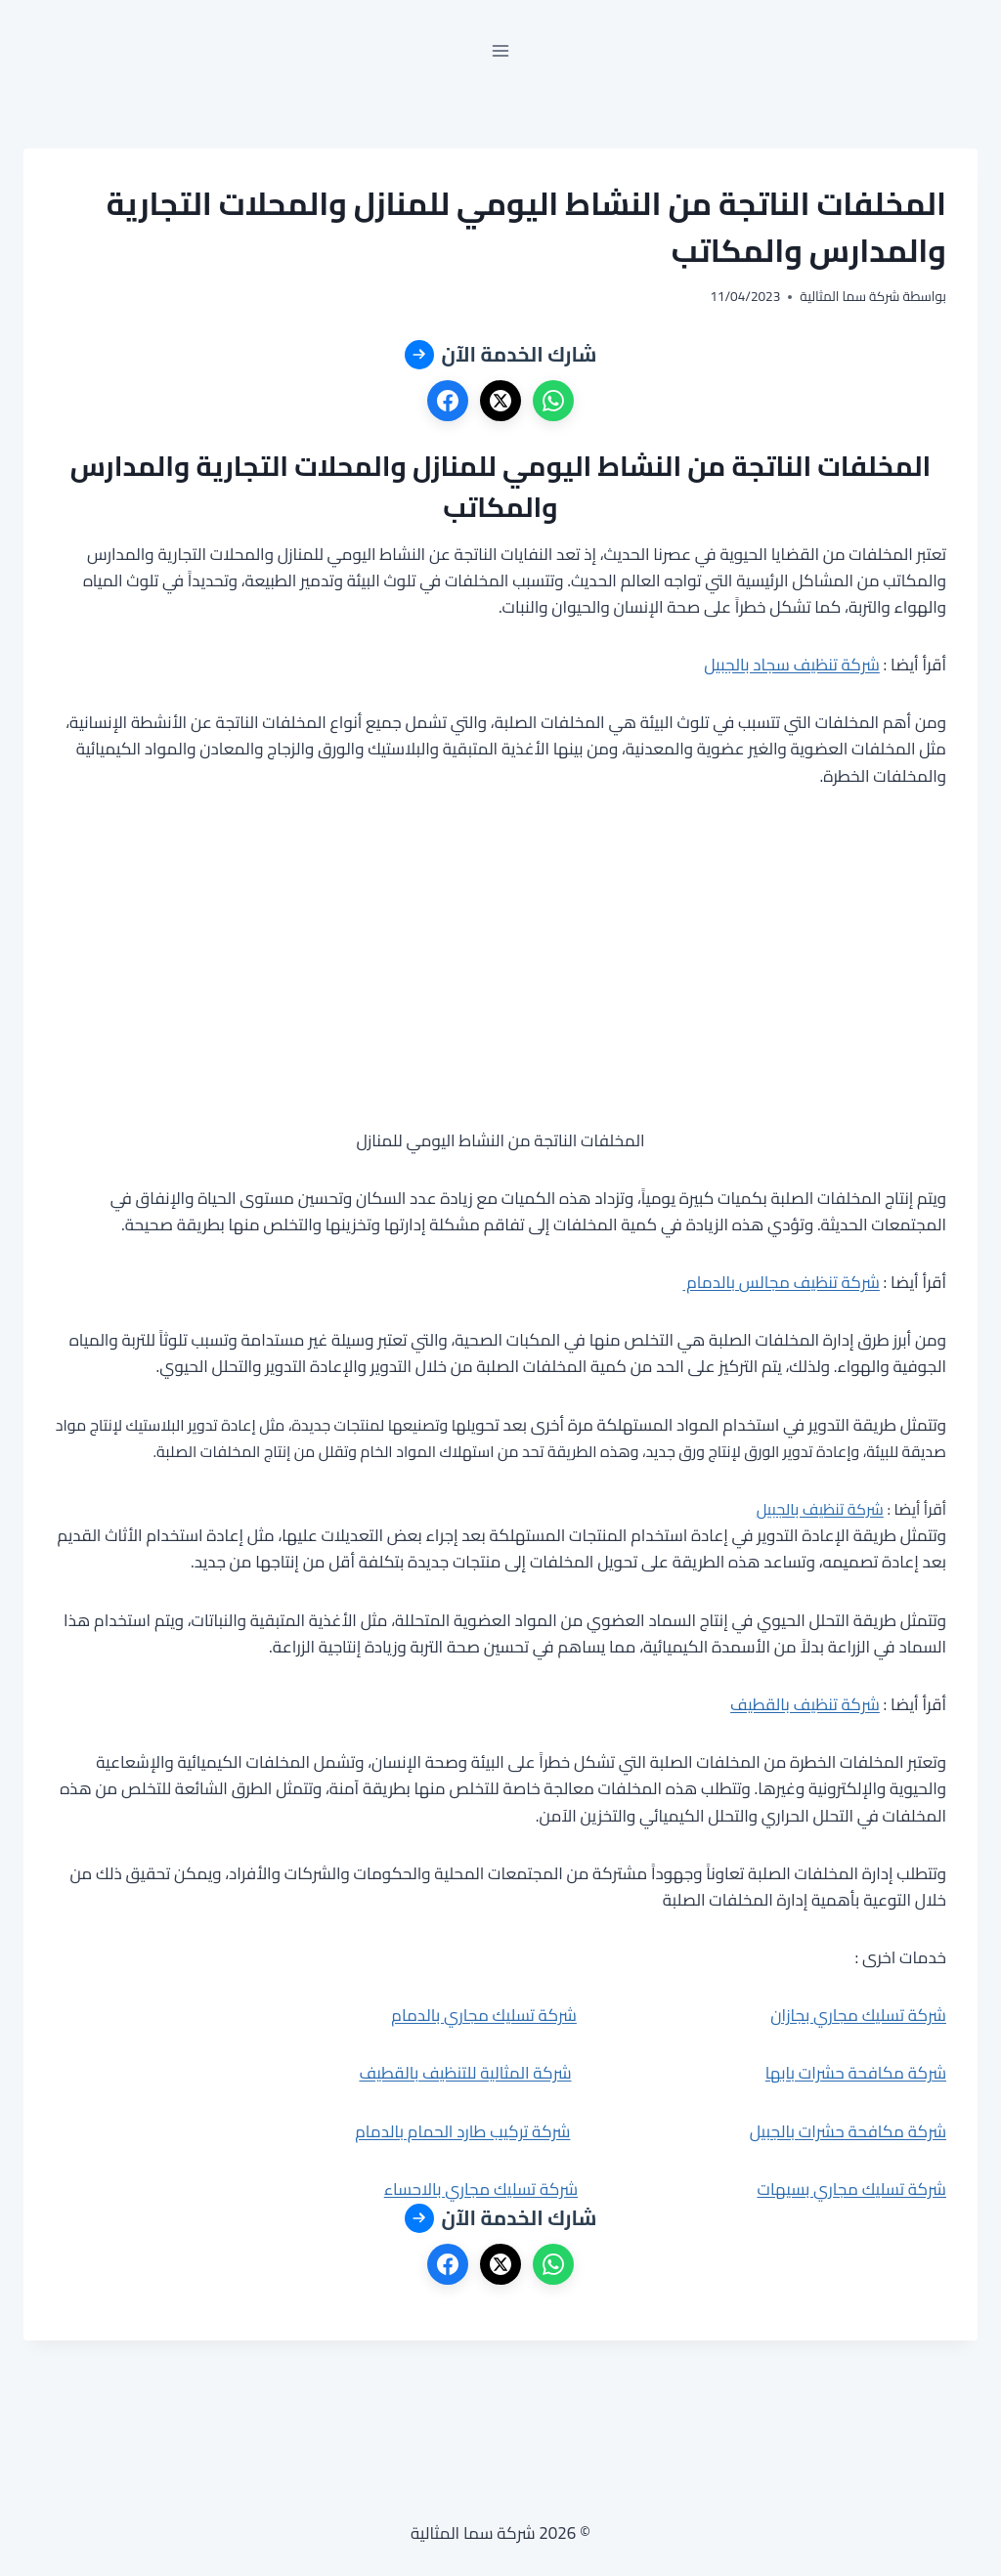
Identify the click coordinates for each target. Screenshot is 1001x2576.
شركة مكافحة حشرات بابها (855, 2072)
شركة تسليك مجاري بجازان (858, 2015)
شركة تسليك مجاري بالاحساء (481, 2189)
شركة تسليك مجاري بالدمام (484, 2015)
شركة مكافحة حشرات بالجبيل (848, 2131)
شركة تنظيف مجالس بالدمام (780, 1282)
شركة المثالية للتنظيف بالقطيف (465, 2072)
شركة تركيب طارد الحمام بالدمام (462, 2131)
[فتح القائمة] (501, 50)
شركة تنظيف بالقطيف (805, 1704)
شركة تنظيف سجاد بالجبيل (792, 664)
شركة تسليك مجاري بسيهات (851, 2189)
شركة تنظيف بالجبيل (820, 1509)
